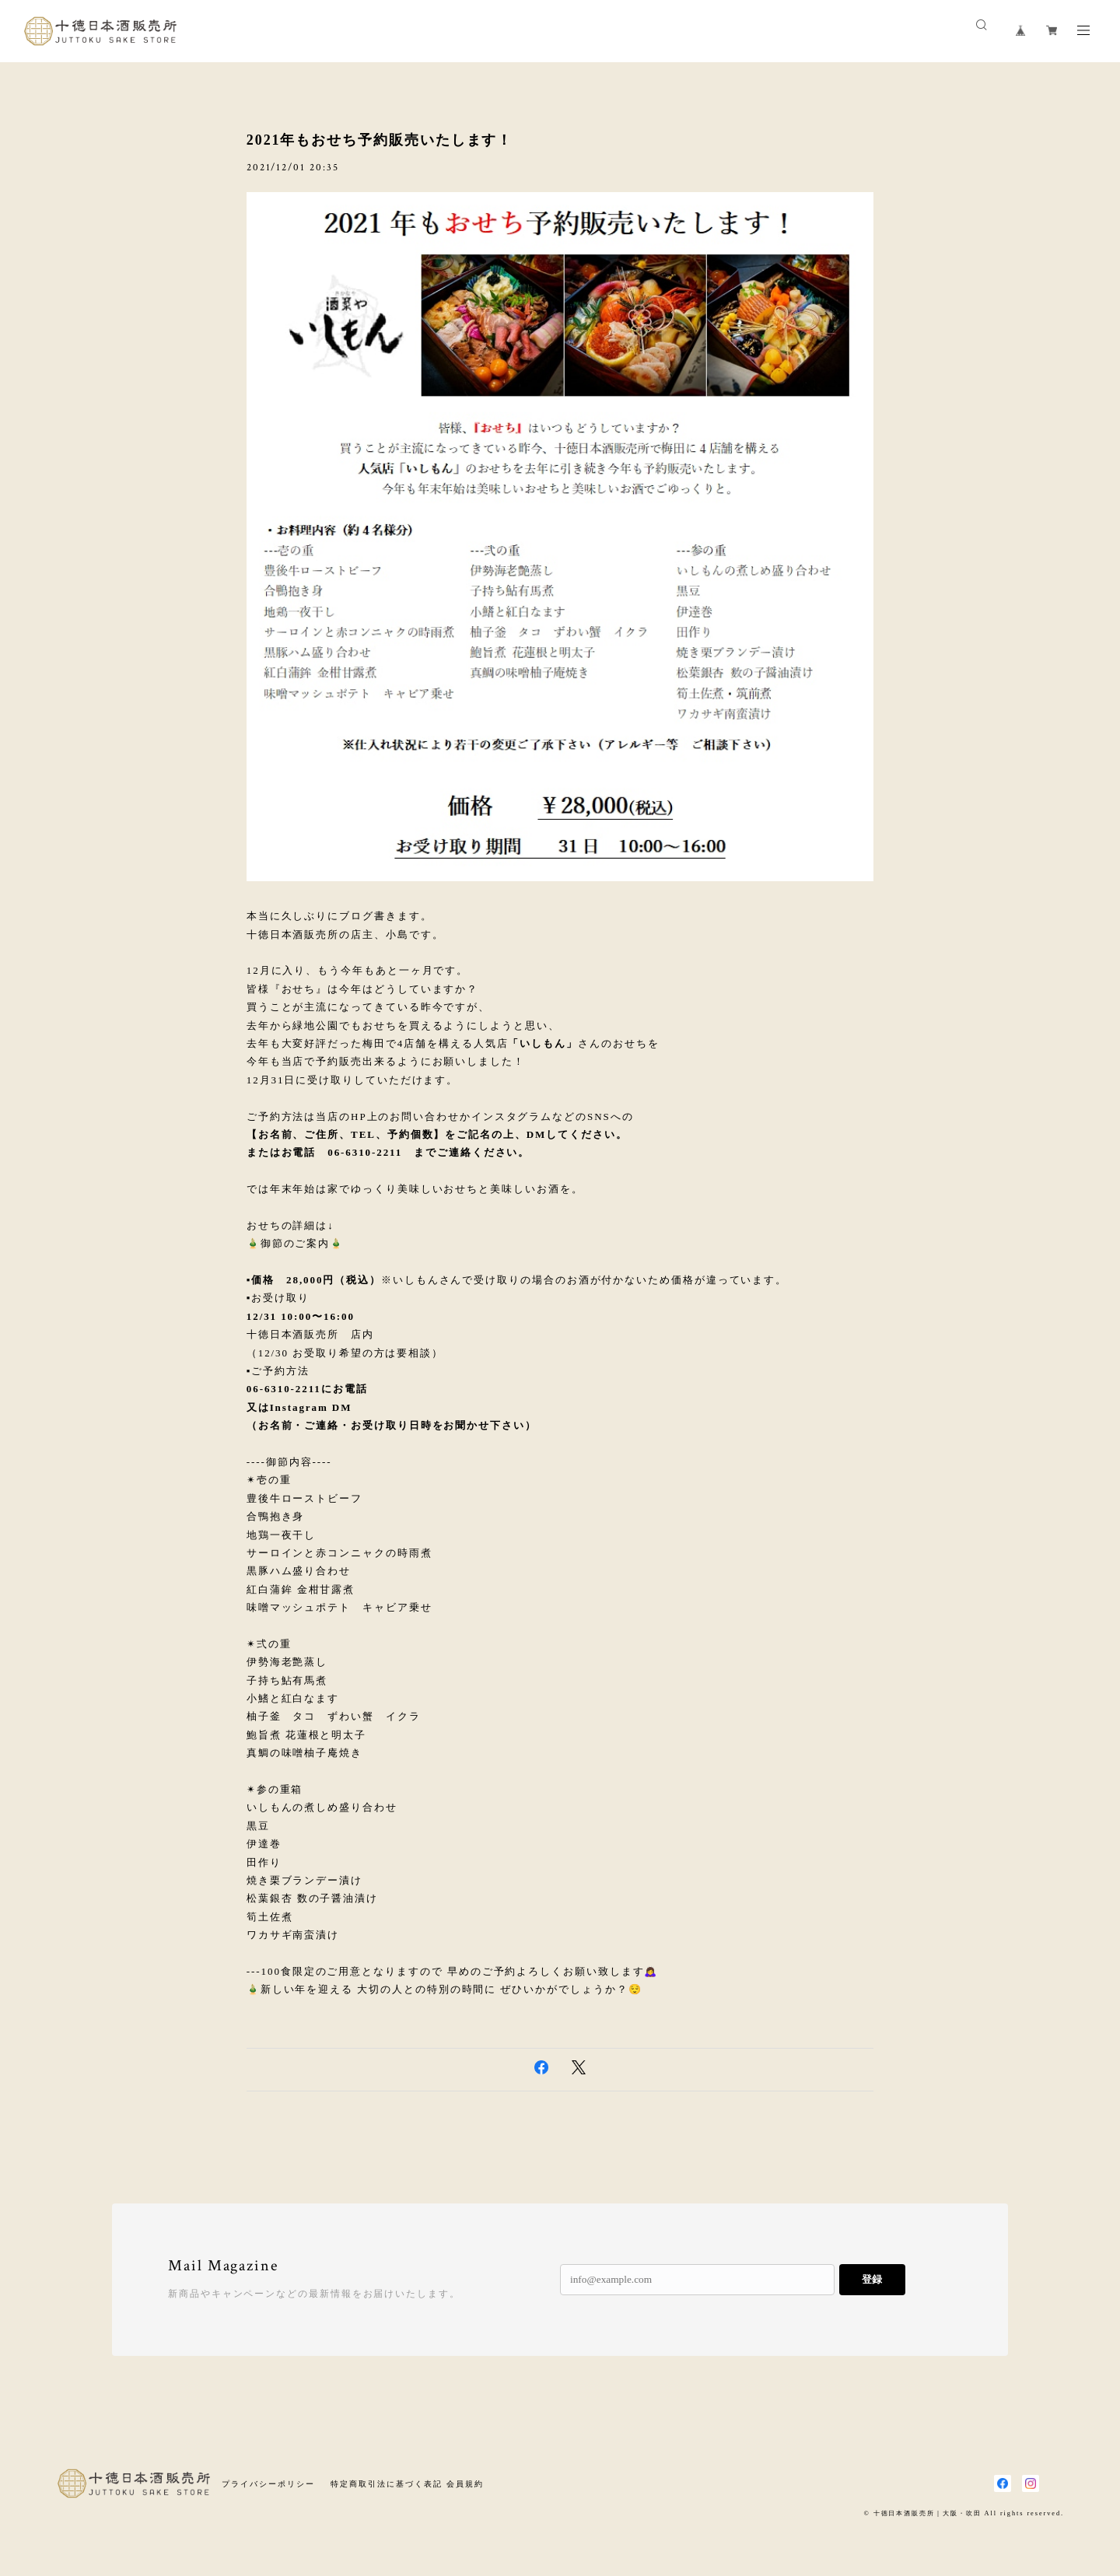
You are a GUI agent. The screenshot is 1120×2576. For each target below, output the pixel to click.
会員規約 (465, 2484)
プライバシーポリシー (268, 2484)
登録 (872, 2279)
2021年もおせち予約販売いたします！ (380, 140)
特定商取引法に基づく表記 (386, 2484)
